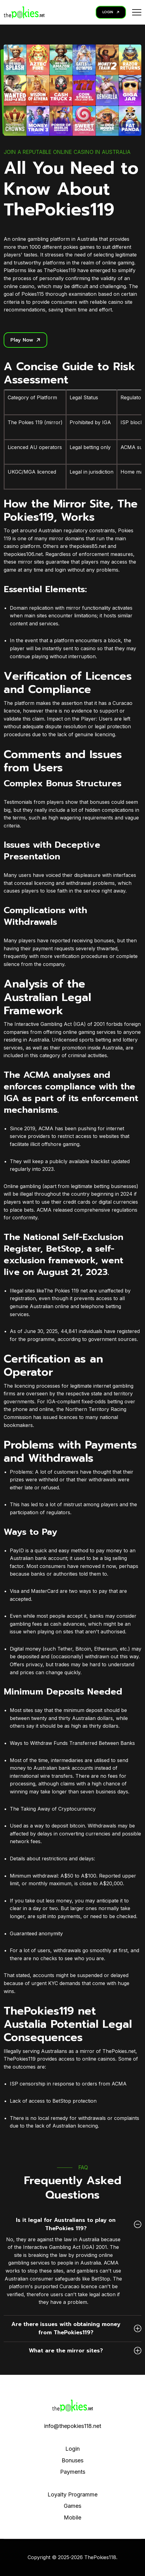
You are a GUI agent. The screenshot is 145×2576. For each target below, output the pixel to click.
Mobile (72, 2517)
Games (72, 2506)
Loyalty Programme (72, 2494)
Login (72, 2448)
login (60, 570)
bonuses (100, 802)
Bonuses (72, 2460)
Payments (72, 2472)
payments (69, 1916)
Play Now (25, 340)
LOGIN (110, 12)
